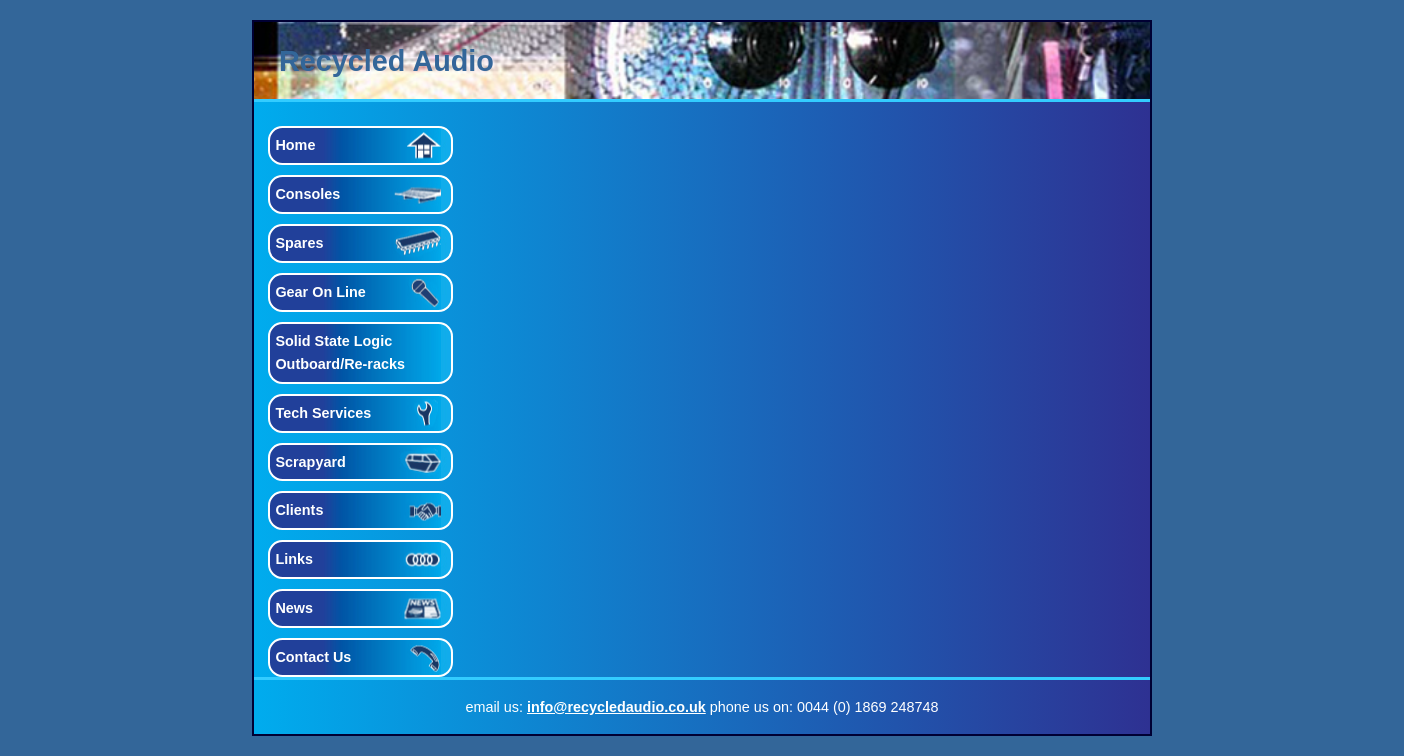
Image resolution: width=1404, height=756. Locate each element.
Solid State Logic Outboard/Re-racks (340, 352)
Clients (299, 510)
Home (295, 145)
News (294, 608)
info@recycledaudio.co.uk (616, 707)
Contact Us (313, 657)
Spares (299, 243)
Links (294, 559)
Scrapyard (310, 462)
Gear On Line (320, 292)
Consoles (307, 194)
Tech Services (323, 413)
